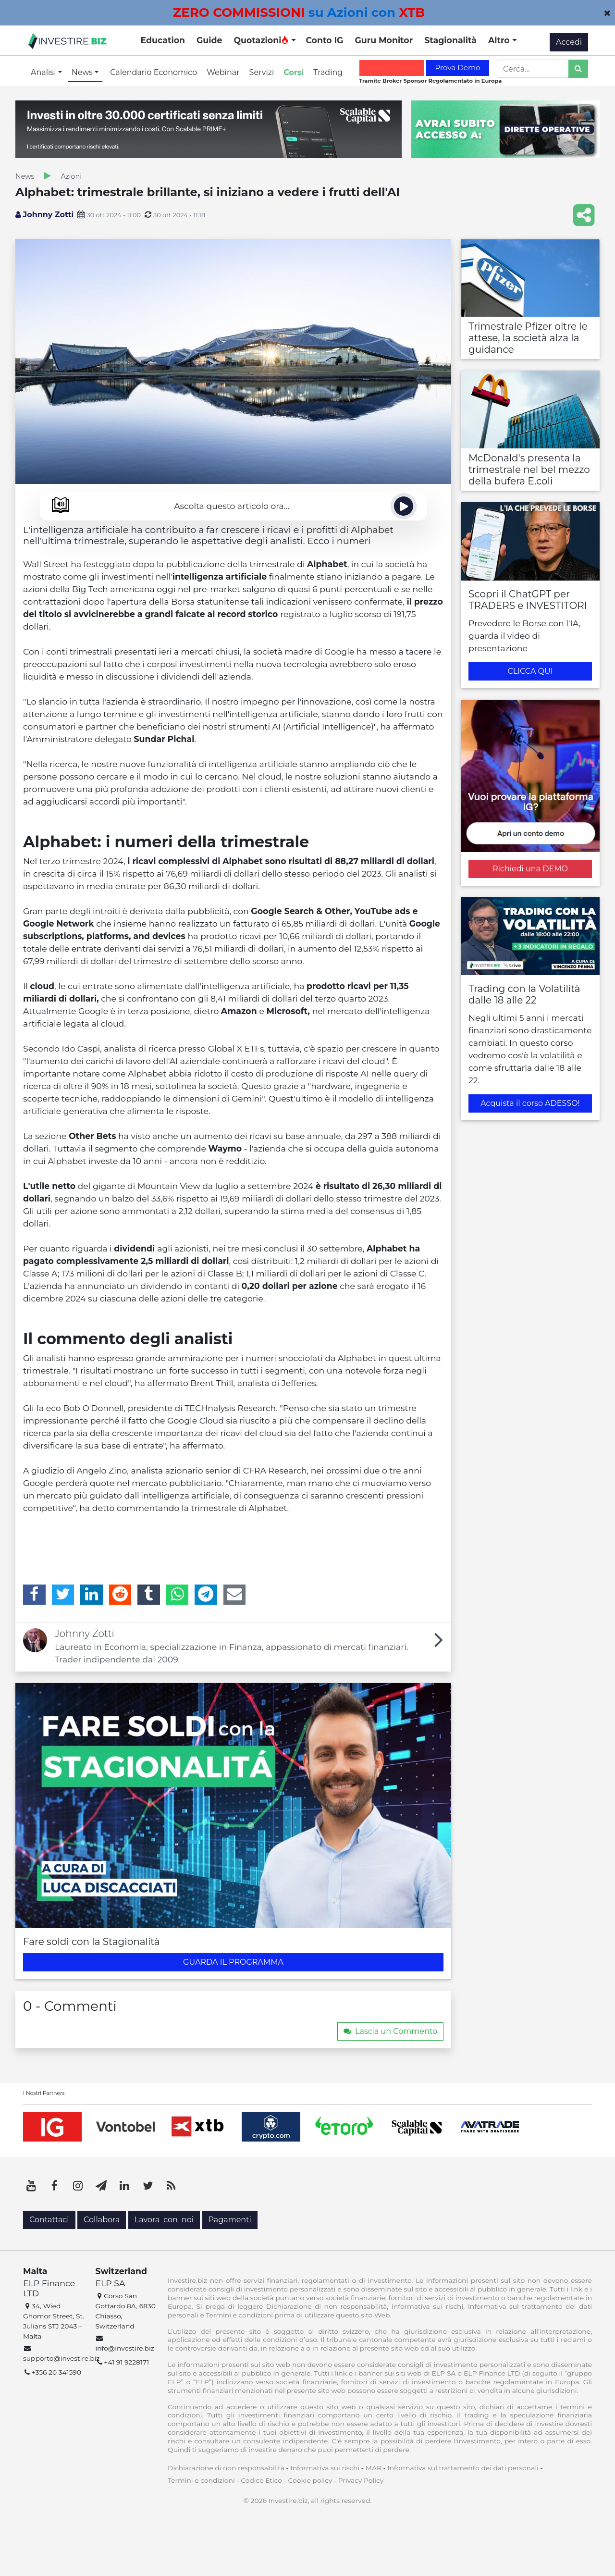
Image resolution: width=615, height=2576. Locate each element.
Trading (328, 72)
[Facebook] (34, 1595)
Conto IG (324, 40)
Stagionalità (450, 40)
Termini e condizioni (201, 2480)
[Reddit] (120, 1595)
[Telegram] (206, 1595)
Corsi (293, 72)
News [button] (83, 72)
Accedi (569, 42)
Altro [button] (500, 40)
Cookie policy (310, 2480)
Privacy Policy (360, 2480)
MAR (373, 2468)
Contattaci (49, 2219)
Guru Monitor (384, 40)
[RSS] (171, 2185)
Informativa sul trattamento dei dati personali (463, 2468)
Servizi (261, 72)
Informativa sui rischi (324, 2468)
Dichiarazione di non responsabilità (226, 2468)
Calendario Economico (153, 72)
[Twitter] (63, 1595)
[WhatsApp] (177, 1595)
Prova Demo (457, 67)
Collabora (102, 2219)
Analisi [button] (44, 72)
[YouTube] (31, 2185)
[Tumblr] (148, 1595)
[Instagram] (77, 2185)
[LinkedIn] (91, 1595)
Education (163, 40)
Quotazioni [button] (261, 40)
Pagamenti (230, 2219)
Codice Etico (261, 2480)
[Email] (234, 1595)
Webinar (223, 72)
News (24, 176)
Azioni (71, 176)
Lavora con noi (164, 2219)
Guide (209, 40)
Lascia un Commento (390, 2031)
